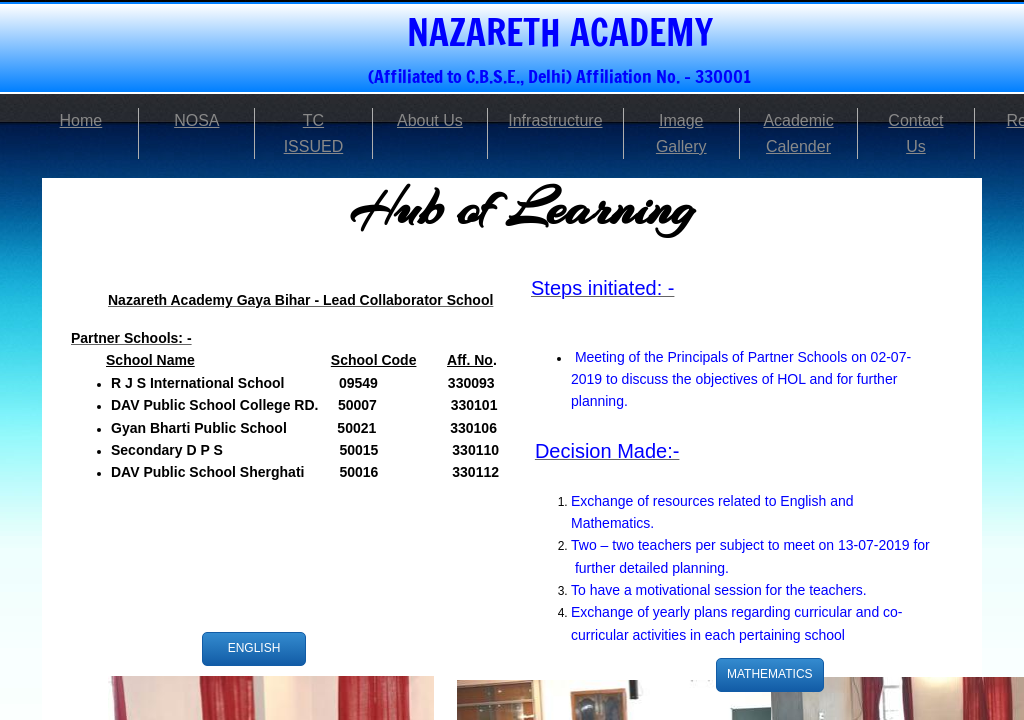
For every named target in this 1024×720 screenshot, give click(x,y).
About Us (430, 120)
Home (81, 120)
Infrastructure (555, 120)
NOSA (196, 120)
